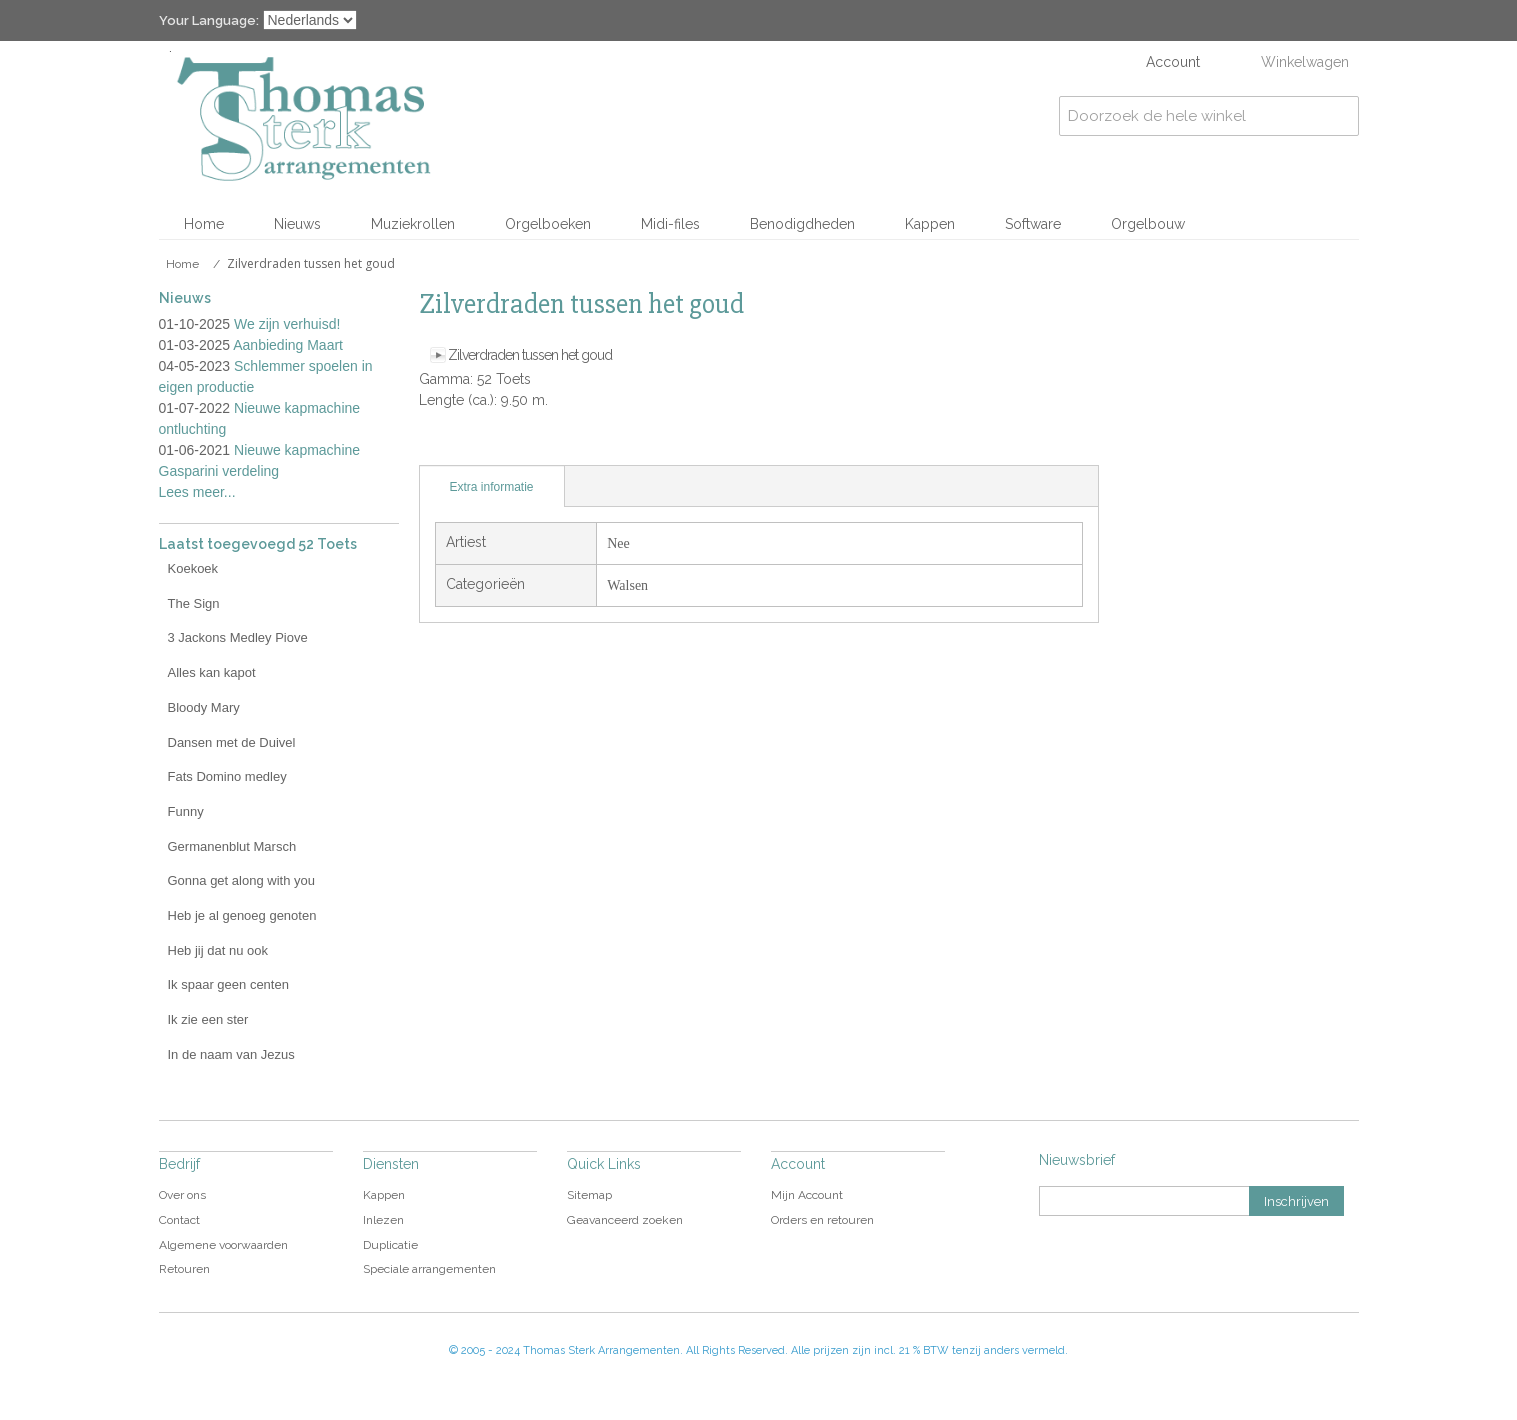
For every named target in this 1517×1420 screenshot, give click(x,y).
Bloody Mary (204, 707)
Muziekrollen (413, 224)
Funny (186, 811)
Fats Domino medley (227, 776)
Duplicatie (390, 1245)
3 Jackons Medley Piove (238, 637)
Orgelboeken (548, 224)
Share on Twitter (519, 445)
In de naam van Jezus (231, 1054)
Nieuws (297, 224)
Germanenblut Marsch (232, 846)
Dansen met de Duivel (232, 742)
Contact (179, 1220)
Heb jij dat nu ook (218, 950)
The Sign (194, 603)
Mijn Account (807, 1195)
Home (204, 224)
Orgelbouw (1148, 224)
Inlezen (383, 1220)
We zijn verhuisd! (287, 324)
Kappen (930, 224)
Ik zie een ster (208, 1019)
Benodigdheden (802, 224)
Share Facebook (479, 445)
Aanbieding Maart (288, 345)
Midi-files (670, 224)
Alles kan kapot (212, 672)
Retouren (184, 1269)
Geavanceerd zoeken (625, 1220)
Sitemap (589, 1195)
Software (1033, 224)
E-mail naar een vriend (439, 445)
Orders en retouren (822, 1220)
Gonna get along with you (241, 880)
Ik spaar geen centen (228, 984)
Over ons (182, 1195)
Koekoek (193, 568)
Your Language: (209, 20)
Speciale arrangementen (429, 1269)
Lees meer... (197, 492)
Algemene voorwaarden (223, 1245)
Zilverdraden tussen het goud (530, 355)
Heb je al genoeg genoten (242, 915)
